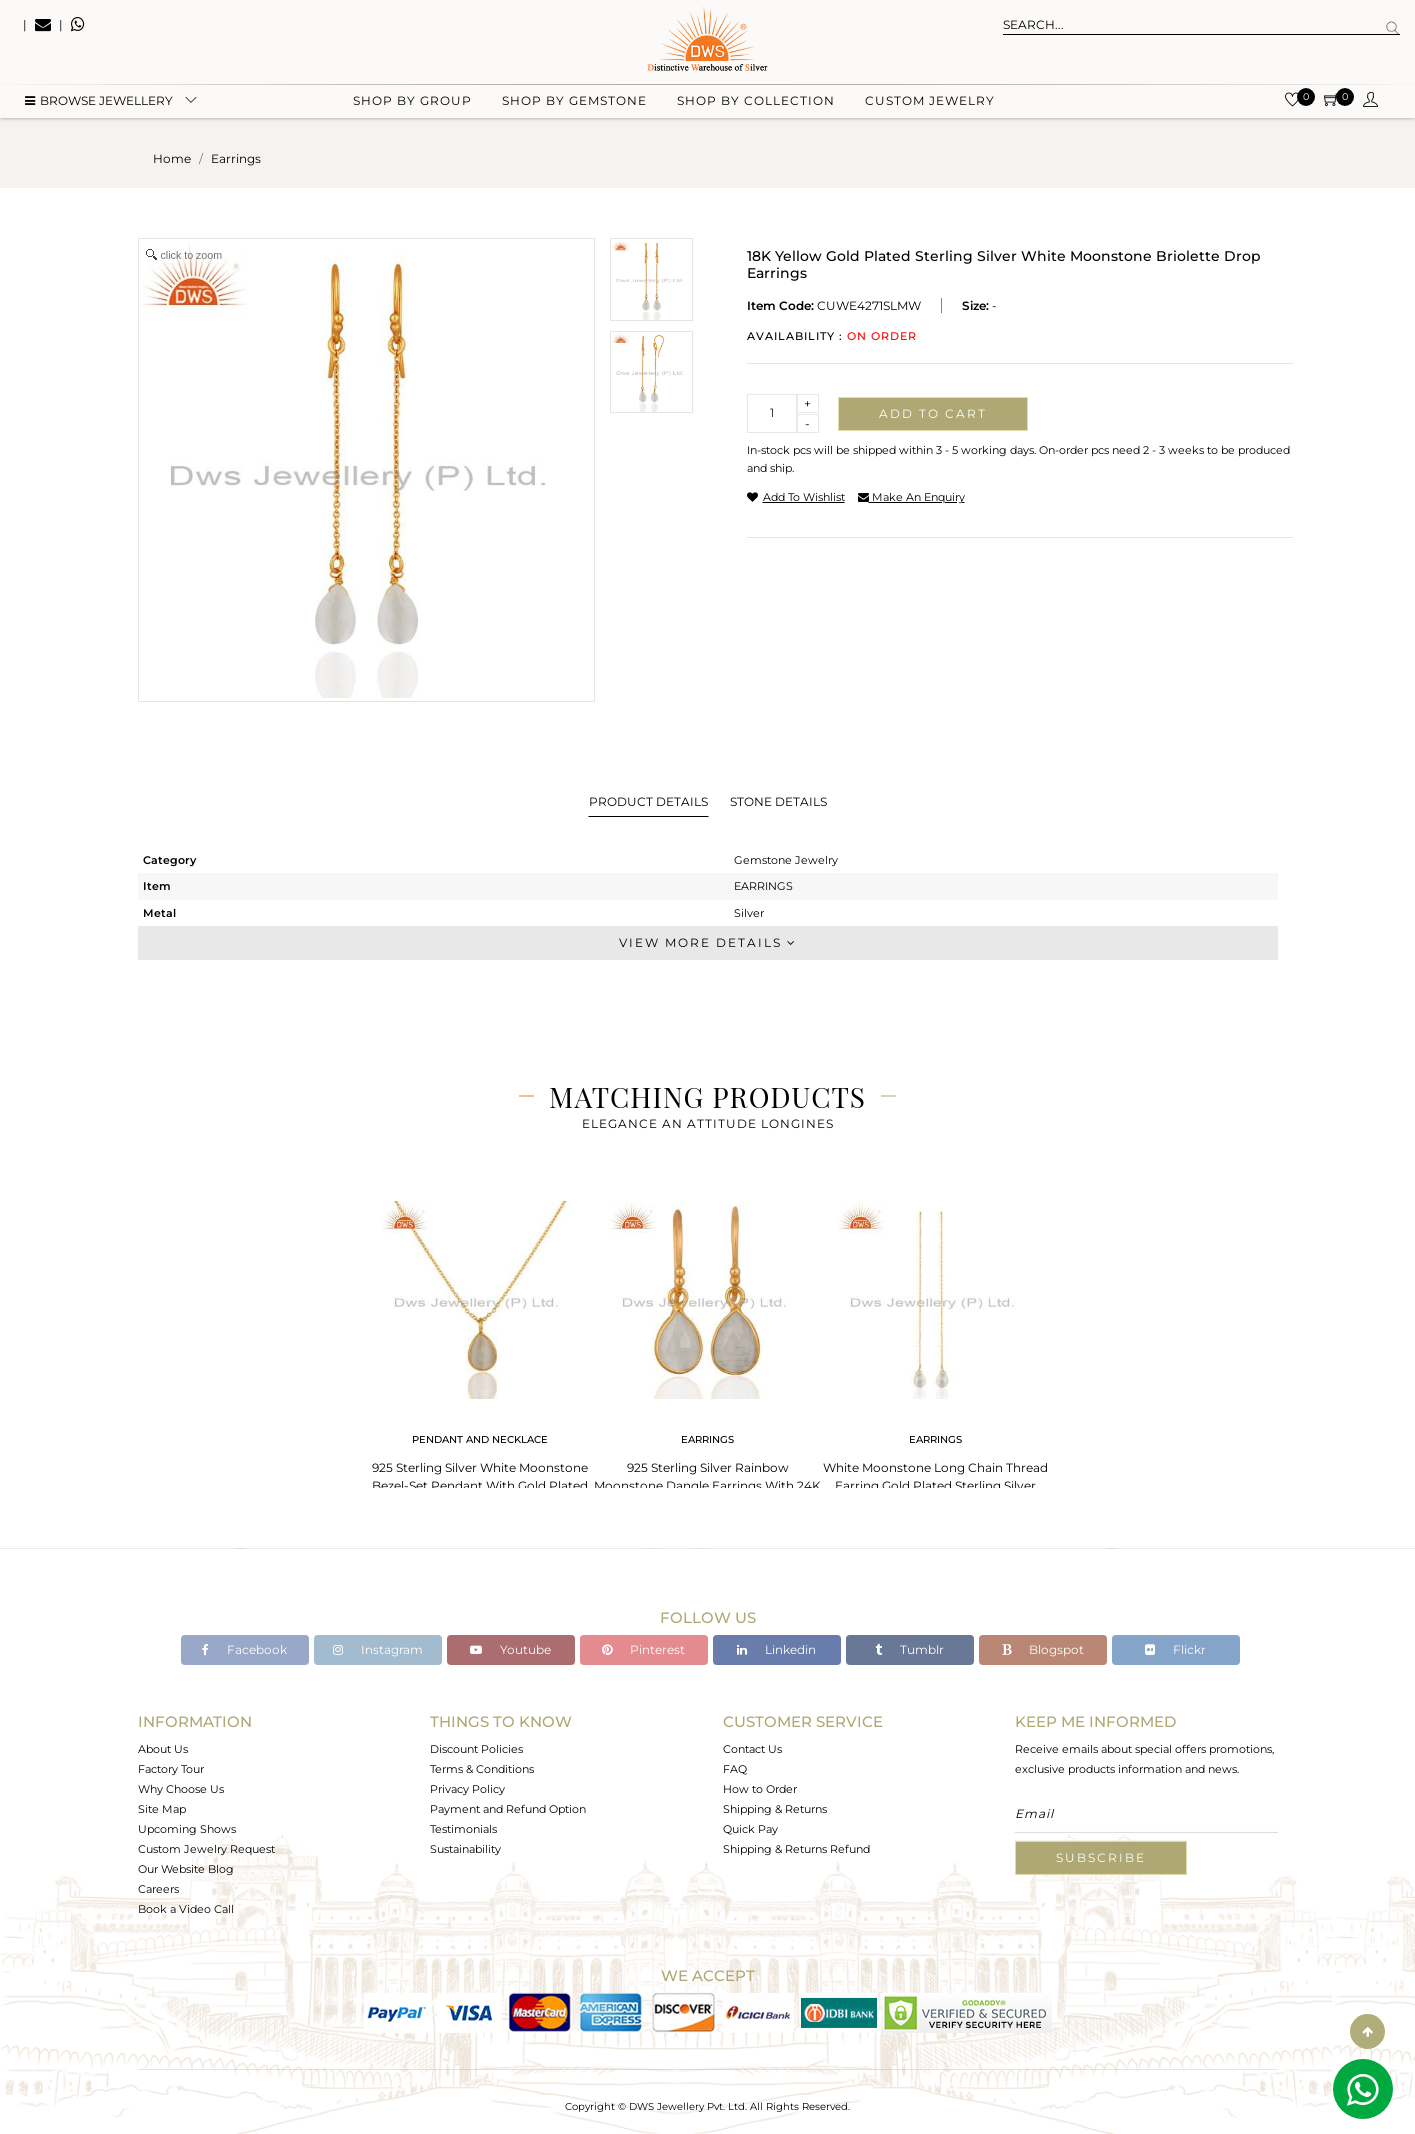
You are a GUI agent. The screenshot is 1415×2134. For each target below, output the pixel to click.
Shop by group (412, 100)
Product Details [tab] (648, 801)
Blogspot (1043, 1649)
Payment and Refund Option (508, 1809)
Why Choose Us (181, 1789)
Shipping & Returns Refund (796, 1849)
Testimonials (463, 1829)
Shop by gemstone (574, 100)
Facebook (244, 1649)
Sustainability (465, 1849)
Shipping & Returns (775, 1809)
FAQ (735, 1769)
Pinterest (643, 1649)
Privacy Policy (467, 1789)
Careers (158, 1889)
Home (172, 158)
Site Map (162, 1809)
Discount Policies (476, 1749)
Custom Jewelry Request (206, 1849)
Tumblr (909, 1649)
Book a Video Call (186, 1909)
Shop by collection (756, 100)
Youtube (510, 1649)
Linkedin (776, 1649)
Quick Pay (750, 1829)
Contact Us (752, 1749)
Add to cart (933, 413)
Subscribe (1101, 1857)
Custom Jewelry (930, 100)
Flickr (1175, 1649)
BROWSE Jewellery (99, 100)
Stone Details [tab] (778, 801)
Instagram (378, 1649)
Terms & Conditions (482, 1769)
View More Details (708, 942)
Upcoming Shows (187, 1829)
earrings (236, 158)
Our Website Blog (186, 1869)
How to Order (760, 1789)
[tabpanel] (480, 1340)
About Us (163, 1749)
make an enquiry (911, 497)
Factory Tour (171, 1769)
